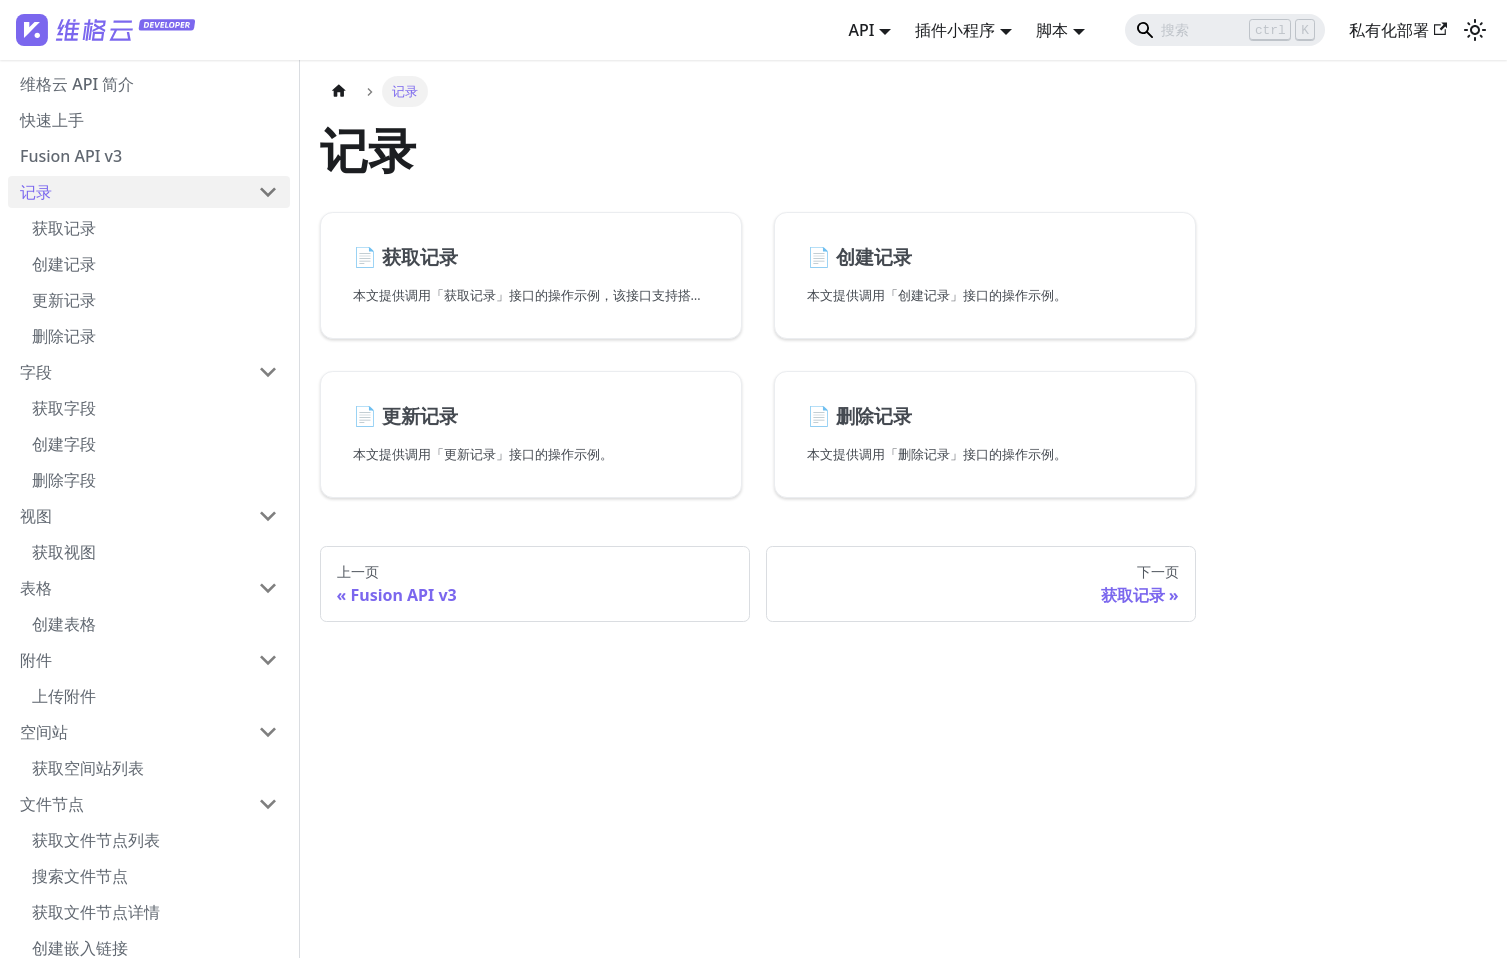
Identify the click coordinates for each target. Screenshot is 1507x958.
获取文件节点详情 (96, 912)
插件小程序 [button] (955, 30)
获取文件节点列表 (96, 840)
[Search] (1225, 30)
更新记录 (64, 300)
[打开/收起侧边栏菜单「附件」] (268, 660)
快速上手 (52, 120)
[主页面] (339, 91)
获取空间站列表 (88, 768)
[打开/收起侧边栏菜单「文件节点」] (268, 804)
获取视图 (64, 552)
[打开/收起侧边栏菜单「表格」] (268, 588)
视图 (36, 516)
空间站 (44, 732)
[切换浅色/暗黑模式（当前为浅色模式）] (1475, 30)
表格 (36, 588)
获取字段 (64, 408)
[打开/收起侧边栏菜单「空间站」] (268, 732)
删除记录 (64, 336)
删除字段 (64, 480)
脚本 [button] (1052, 30)
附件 (36, 660)
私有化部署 (1398, 30)
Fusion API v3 (71, 156)
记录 (36, 192)
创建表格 (64, 624)
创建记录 (64, 264)
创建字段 (64, 444)
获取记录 (64, 228)
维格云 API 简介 (77, 84)
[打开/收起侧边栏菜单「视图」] (268, 516)
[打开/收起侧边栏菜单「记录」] (268, 192)
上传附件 (64, 696)
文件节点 (52, 804)
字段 (36, 372)
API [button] (861, 30)
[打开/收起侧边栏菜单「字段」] (268, 372)
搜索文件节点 (80, 876)
